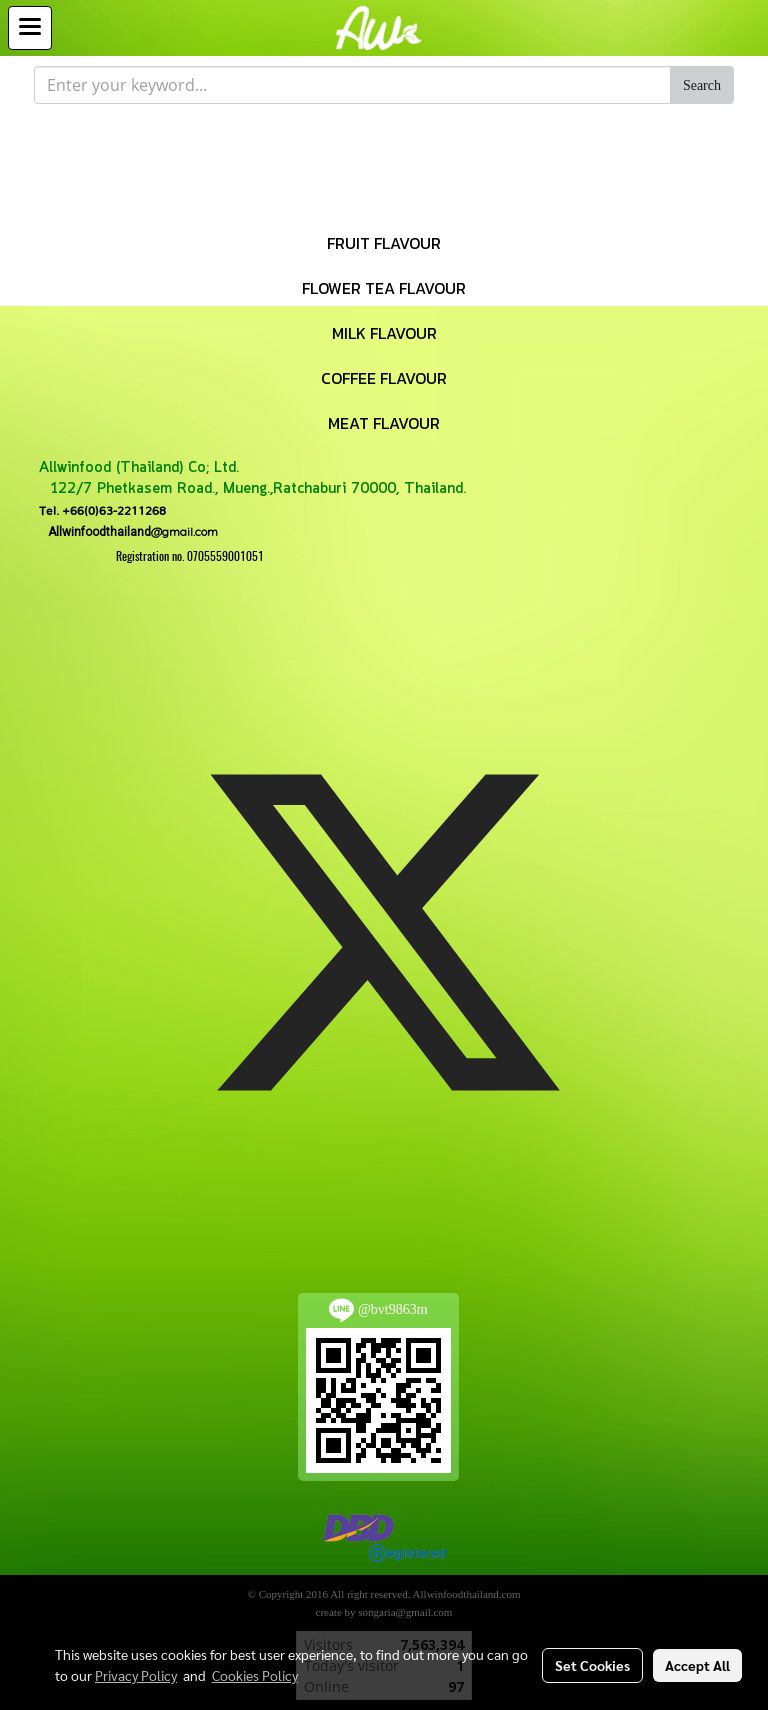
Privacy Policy (136, 1675)
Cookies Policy (255, 1675)
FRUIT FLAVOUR (384, 243)
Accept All (697, 1665)
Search (702, 85)
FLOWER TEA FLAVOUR (384, 288)
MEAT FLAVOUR (384, 423)
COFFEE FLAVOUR (384, 378)
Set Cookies (592, 1665)
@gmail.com (128, 531)
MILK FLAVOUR (384, 333)
